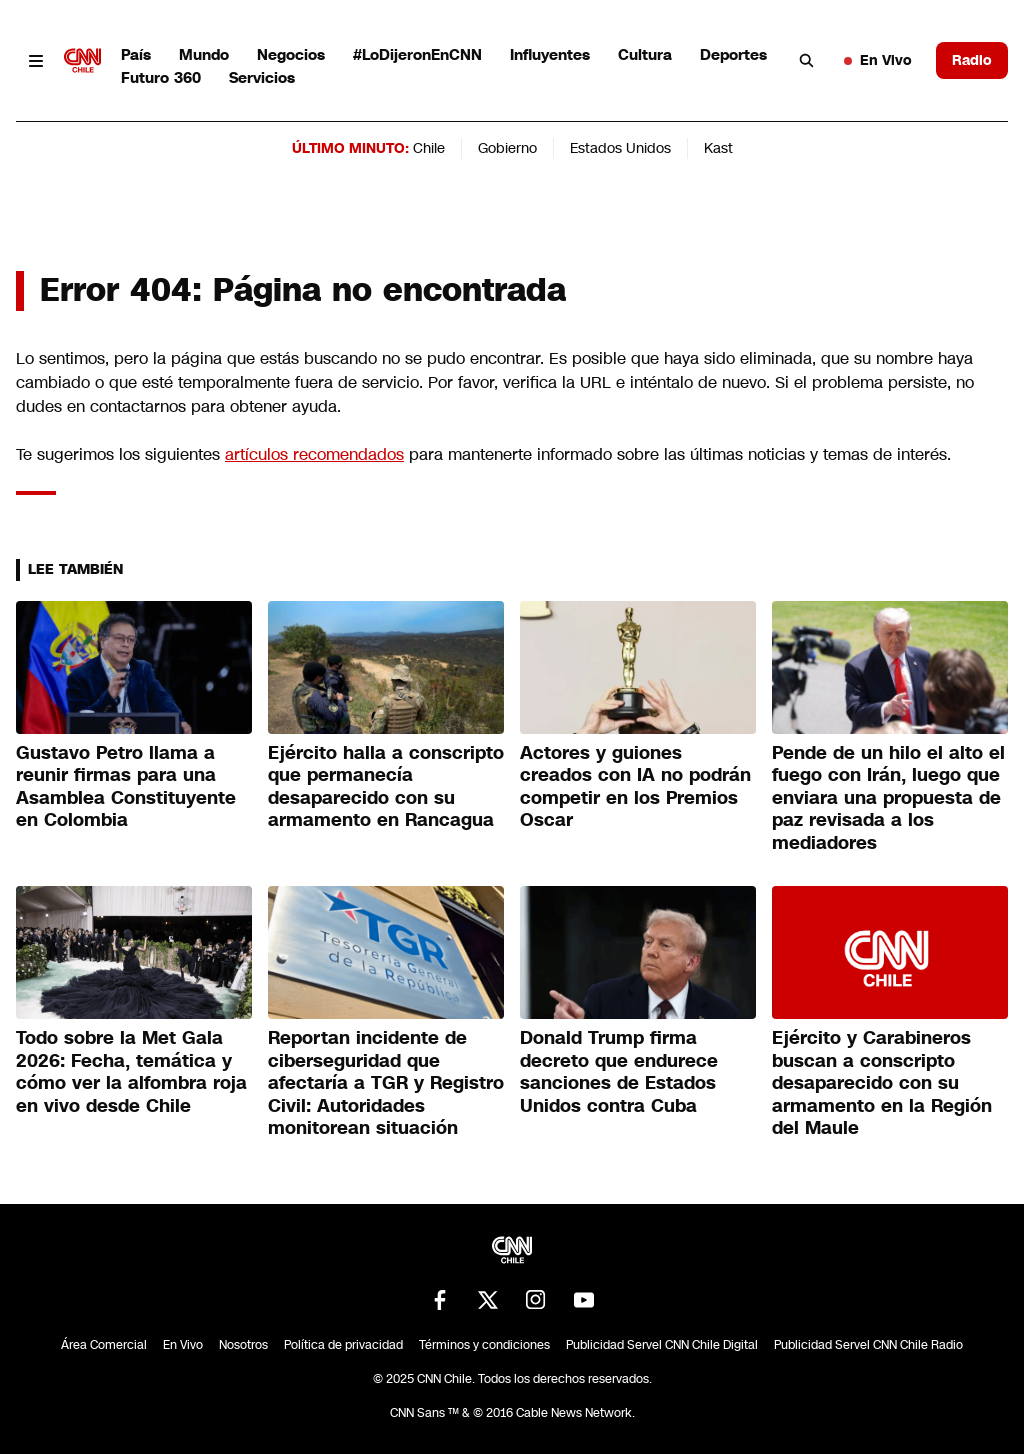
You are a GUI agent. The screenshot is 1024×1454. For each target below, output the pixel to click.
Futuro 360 (161, 77)
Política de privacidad (343, 1345)
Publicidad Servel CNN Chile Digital (662, 1345)
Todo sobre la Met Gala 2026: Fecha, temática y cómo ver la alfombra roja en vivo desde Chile (131, 1072)
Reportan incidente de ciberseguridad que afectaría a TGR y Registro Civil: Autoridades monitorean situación (386, 1083)
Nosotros (243, 1345)
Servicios (262, 77)
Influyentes (550, 54)
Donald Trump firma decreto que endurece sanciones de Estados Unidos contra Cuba (619, 1072)
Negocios (291, 54)
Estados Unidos (620, 148)
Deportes (733, 54)
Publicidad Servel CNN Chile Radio (868, 1345)
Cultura (645, 54)
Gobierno (507, 148)
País (136, 54)
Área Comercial (104, 1345)
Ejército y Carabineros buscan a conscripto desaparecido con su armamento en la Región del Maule (882, 1083)
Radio (972, 60)
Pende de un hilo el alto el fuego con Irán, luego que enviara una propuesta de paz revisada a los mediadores (888, 798)
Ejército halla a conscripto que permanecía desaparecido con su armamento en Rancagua (386, 787)
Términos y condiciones (484, 1345)
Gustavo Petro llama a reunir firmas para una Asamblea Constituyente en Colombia (126, 787)
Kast (718, 148)
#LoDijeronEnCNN (417, 54)
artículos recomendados (314, 454)
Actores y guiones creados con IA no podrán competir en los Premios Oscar (635, 787)
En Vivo (878, 60)
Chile (429, 148)
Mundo (204, 54)
